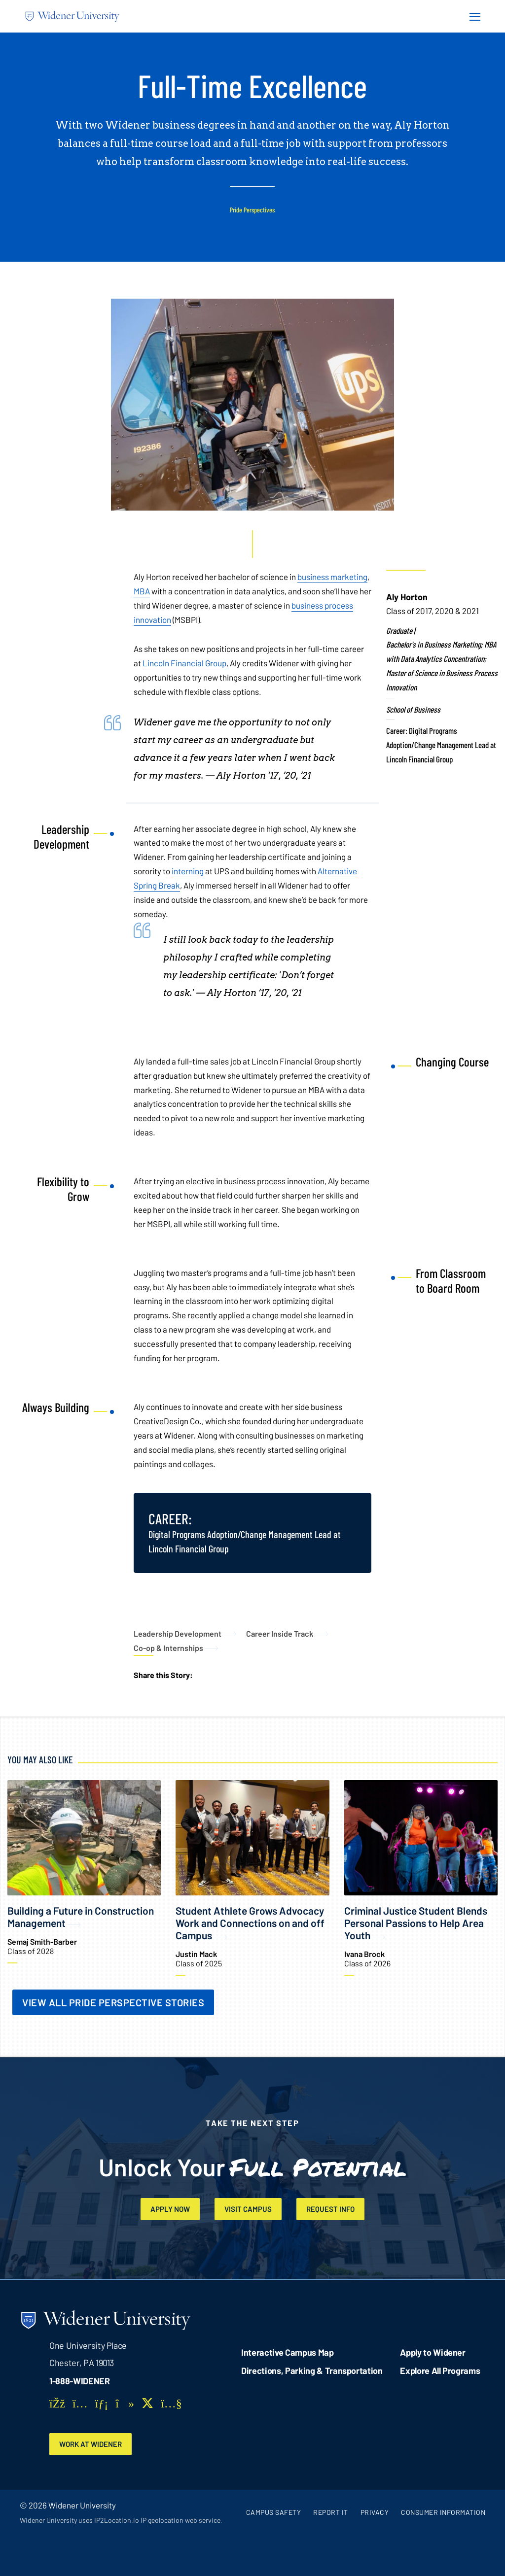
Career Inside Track (279, 1633)
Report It (330, 2513)
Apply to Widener (433, 2352)
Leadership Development (177, 1633)
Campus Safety (273, 2513)
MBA (142, 591)
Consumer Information (443, 2513)
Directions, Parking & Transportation (312, 2371)
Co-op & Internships (168, 1647)
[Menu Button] (472, 16)
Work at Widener (93, 2444)
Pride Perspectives (252, 210)
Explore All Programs (440, 2371)
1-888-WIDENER (79, 2381)
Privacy (375, 2513)
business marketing (332, 577)
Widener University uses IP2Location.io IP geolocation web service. (121, 2521)
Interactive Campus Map (287, 2352)
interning (188, 871)
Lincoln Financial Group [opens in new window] (184, 663)
